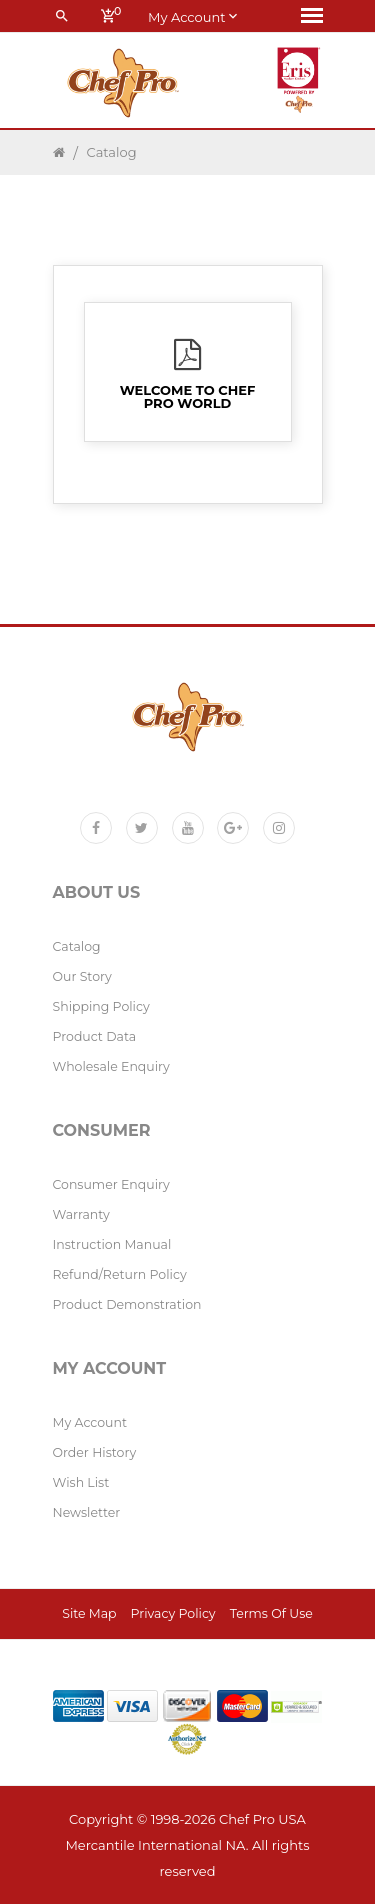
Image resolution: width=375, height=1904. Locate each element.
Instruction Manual (112, 1244)
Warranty (81, 1214)
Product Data (95, 1036)
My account (192, 16)
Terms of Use (271, 1613)
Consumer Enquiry (111, 1184)
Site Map (89, 1613)
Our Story (82, 976)
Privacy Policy (173, 1613)
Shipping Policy (101, 1006)
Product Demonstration (127, 1304)
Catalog (112, 152)
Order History (95, 1452)
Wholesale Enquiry (111, 1066)
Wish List (81, 1482)
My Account (90, 1422)
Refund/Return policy (120, 1274)
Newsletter (87, 1512)
